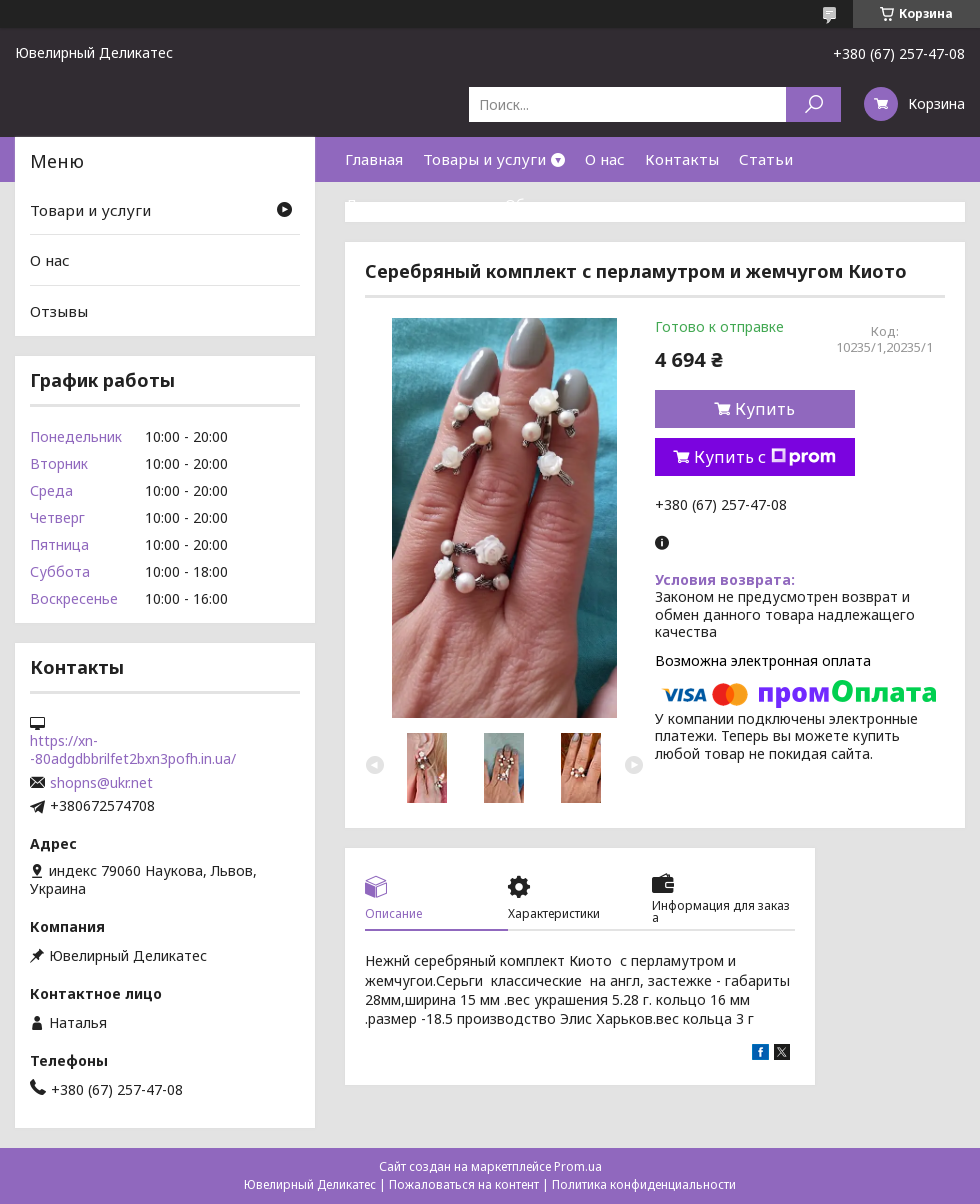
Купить (765, 409)
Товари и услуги (90, 210)
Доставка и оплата (415, 204)
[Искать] (813, 104)
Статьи (766, 159)
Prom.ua (578, 1166)
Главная (374, 159)
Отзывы (59, 311)
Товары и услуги (484, 159)
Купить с (765, 457)
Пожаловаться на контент (464, 1184)
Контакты (682, 159)
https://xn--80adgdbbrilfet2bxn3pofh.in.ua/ (133, 750)
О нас (605, 159)
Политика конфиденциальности (644, 1184)
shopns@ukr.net (101, 783)
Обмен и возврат (568, 204)
